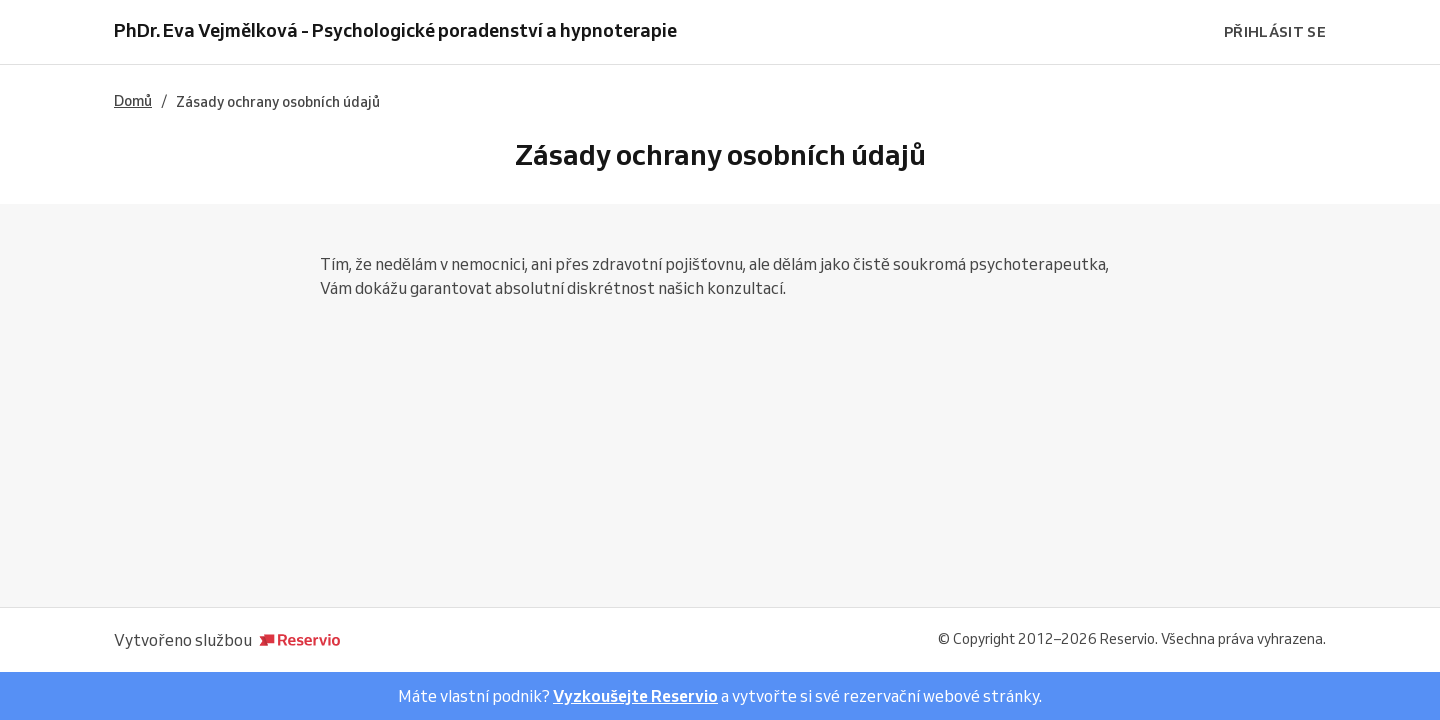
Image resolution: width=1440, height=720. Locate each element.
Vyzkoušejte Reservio (635, 696)
